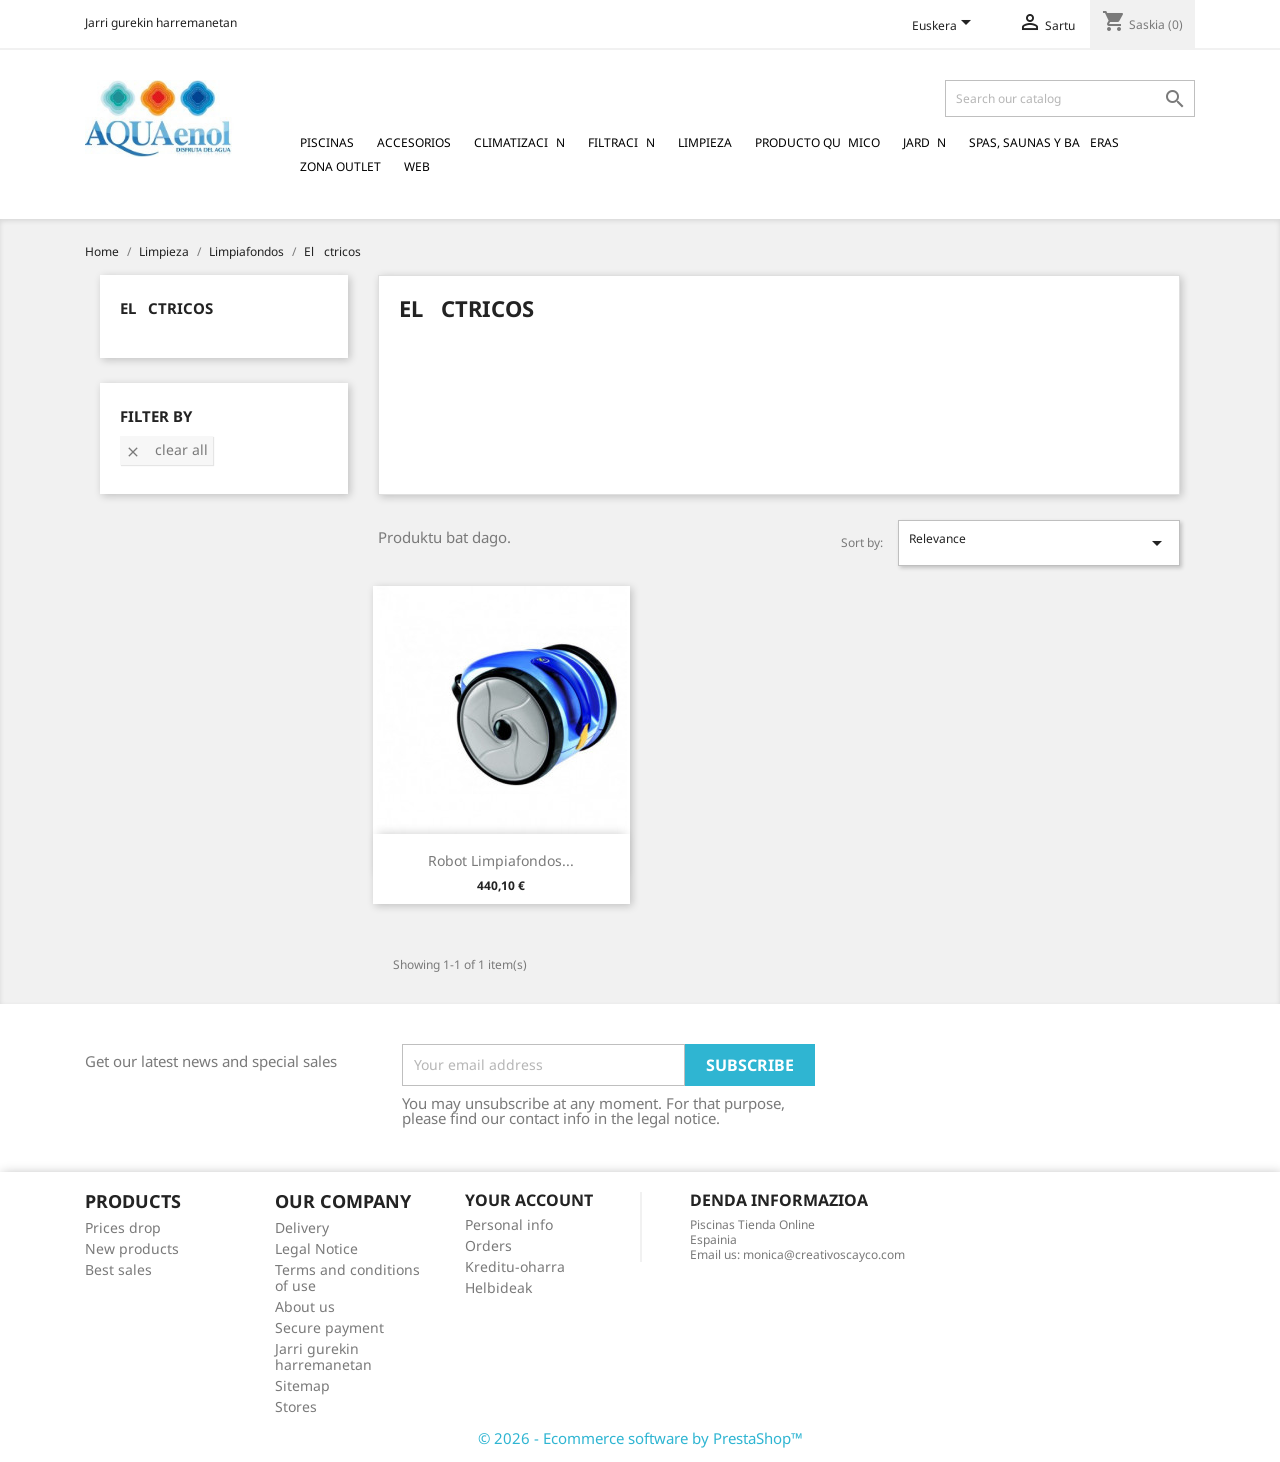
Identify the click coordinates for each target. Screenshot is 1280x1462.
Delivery (302, 1227)
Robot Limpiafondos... (501, 860)
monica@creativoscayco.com (824, 1254)
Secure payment (329, 1327)
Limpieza (705, 142)
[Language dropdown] (945, 27)
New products (132, 1248)
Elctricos (166, 308)
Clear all (166, 449)
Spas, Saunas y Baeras (1044, 142)
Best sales (118, 1269)
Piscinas (327, 142)
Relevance (1039, 542)
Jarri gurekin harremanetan (161, 22)
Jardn (924, 142)
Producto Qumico (817, 142)
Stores (296, 1406)
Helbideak (498, 1287)
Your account (529, 1200)
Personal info (509, 1224)
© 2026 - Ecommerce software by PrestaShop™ (640, 1438)
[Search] (1070, 98)
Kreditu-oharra (515, 1266)
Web (417, 166)
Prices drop (123, 1227)
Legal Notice (316, 1248)
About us (305, 1306)
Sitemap (302, 1385)
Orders (488, 1245)
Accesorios (414, 142)
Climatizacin (519, 142)
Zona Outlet (340, 166)
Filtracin (621, 142)
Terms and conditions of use (347, 1277)
